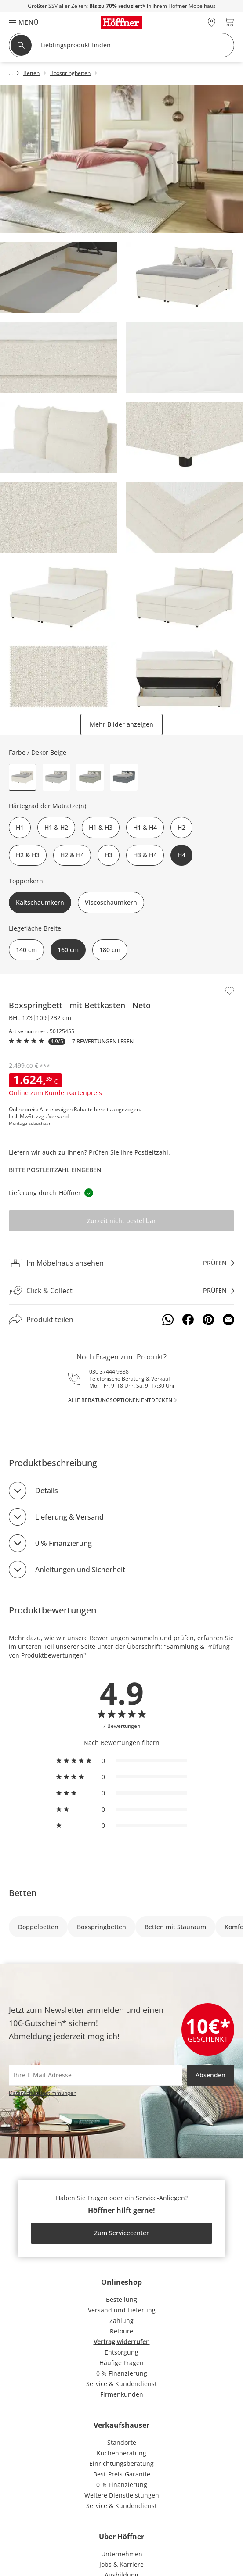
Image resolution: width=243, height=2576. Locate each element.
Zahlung (121, 2320)
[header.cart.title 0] (229, 22)
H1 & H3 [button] (100, 827)
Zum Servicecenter (121, 2233)
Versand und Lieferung (122, 2310)
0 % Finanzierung (63, 1543)
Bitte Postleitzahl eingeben (55, 1170)
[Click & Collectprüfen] (121, 1291)
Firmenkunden (121, 2394)
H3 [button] (108, 855)
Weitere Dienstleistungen (121, 2495)
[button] (19, 22)
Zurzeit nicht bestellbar (121, 1221)
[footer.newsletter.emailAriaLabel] (95, 2075)
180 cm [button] (109, 949)
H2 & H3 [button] (28, 855)
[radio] (122, 1761)
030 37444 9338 (109, 1371)
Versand (58, 1116)
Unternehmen (121, 2554)
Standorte (121, 2442)
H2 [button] (181, 827)
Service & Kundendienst (121, 2384)
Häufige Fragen (121, 2362)
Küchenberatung (121, 2453)
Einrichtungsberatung (121, 2463)
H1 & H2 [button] (56, 827)
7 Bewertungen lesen (103, 1041)
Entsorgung (121, 2352)
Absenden (210, 2075)
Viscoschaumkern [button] (111, 902)
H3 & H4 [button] (145, 855)
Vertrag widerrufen (122, 2341)
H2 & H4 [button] (72, 855)
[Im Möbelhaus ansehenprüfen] (121, 1263)
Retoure (121, 2331)
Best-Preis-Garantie (121, 2474)
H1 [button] (20, 827)
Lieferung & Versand (69, 1517)
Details (46, 1490)
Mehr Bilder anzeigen (121, 724)
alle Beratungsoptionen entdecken (120, 1400)
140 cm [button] (26, 949)
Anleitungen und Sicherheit (80, 1569)
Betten (22, 1893)
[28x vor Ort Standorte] (211, 22)
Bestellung (121, 2299)
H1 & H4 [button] (145, 827)
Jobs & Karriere (121, 2564)
